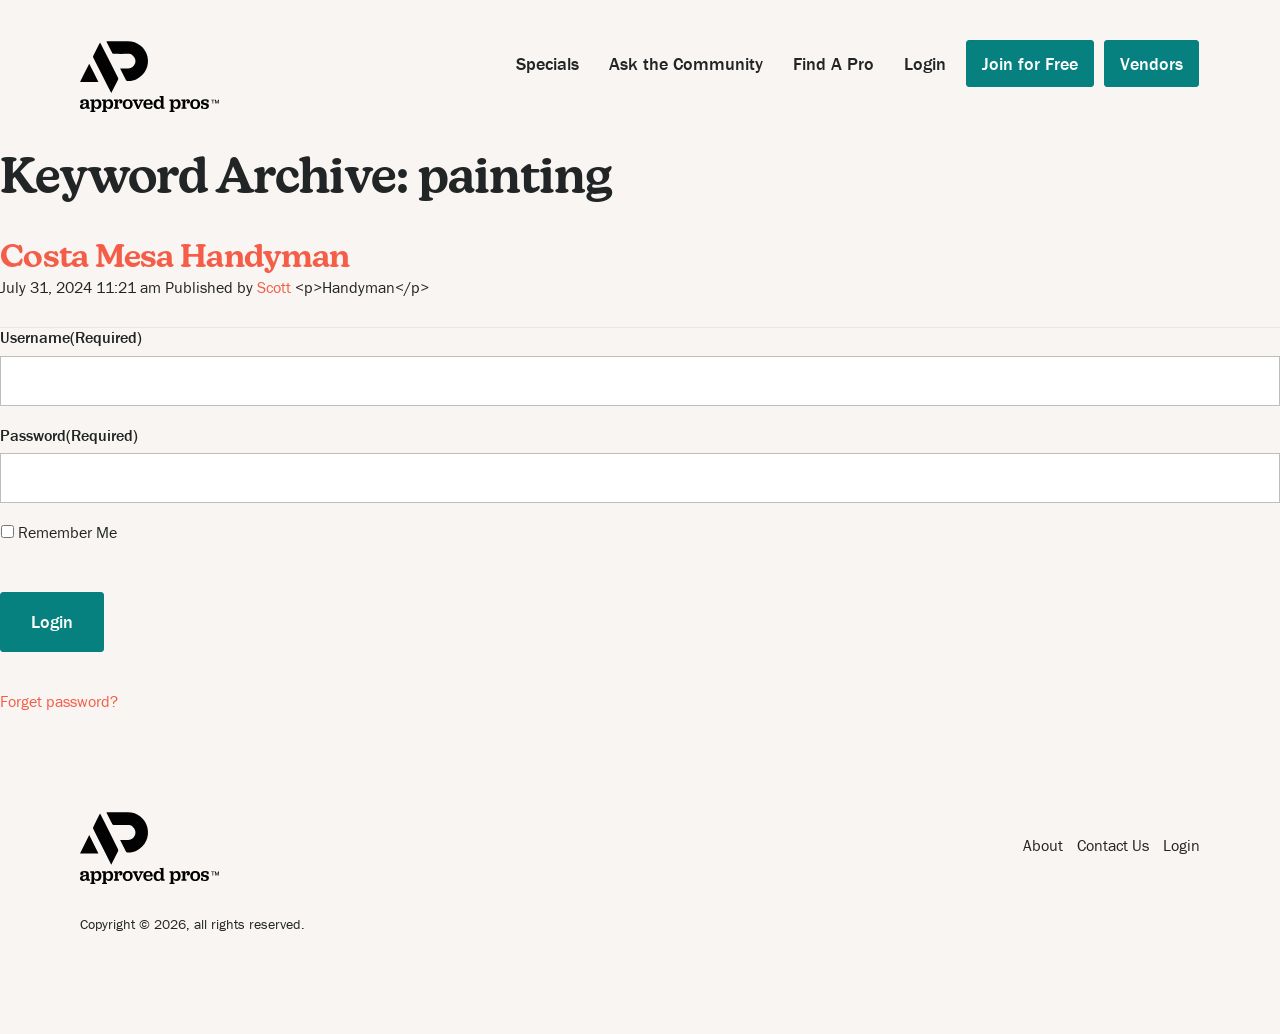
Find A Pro (833, 63)
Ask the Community (686, 63)
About (1043, 845)
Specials (547, 63)
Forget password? (59, 701)
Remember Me (67, 532)
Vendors (1151, 63)
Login (925, 63)
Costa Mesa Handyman (175, 259)
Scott (274, 287)
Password (33, 435)
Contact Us (1113, 845)
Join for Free (1030, 63)
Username (35, 337)
